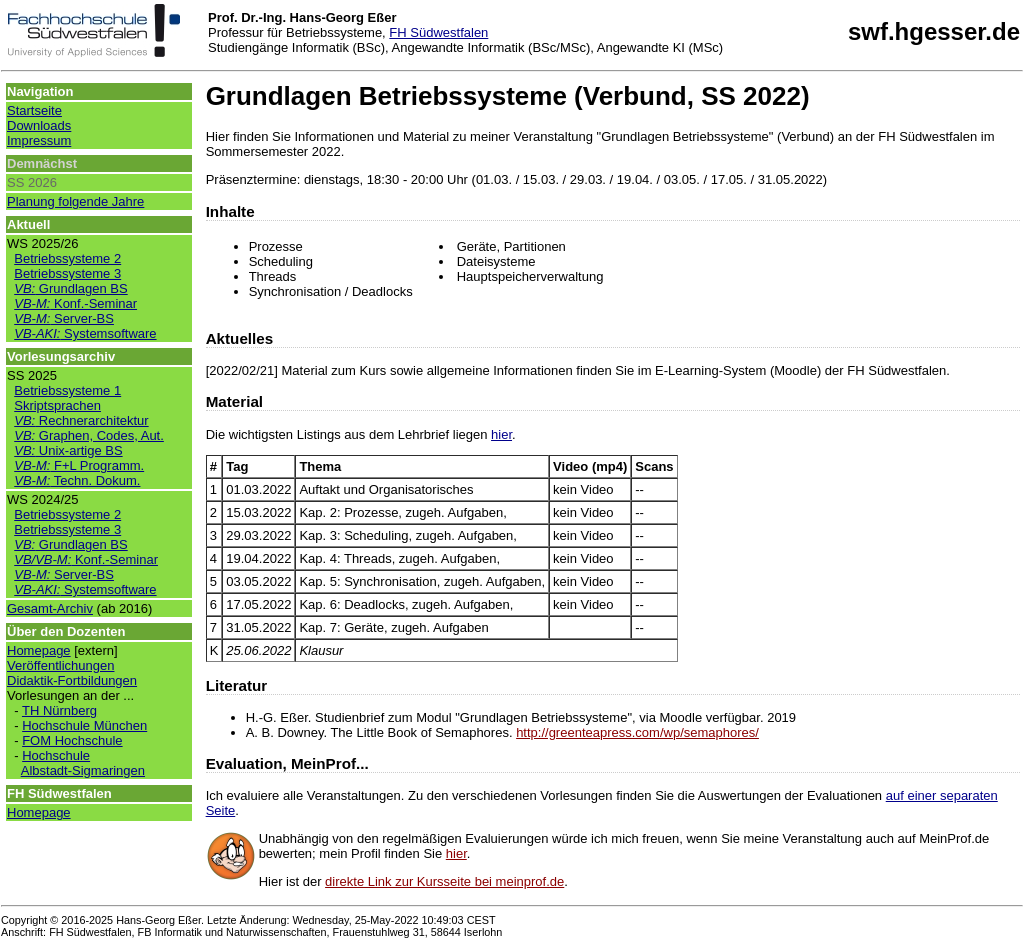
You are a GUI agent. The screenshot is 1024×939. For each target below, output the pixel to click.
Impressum (39, 140)
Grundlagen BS (70, 288)
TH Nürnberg (59, 710)
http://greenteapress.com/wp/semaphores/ (637, 732)
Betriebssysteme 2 (67, 258)
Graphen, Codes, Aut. (89, 435)
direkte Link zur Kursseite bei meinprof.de (444, 881)
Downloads (39, 125)
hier (501, 434)
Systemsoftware (85, 333)
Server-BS (64, 318)
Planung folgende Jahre (75, 201)
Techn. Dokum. (77, 480)
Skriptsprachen (57, 405)
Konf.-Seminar (75, 303)
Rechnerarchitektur (81, 420)
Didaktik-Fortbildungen (72, 680)
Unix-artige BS (68, 450)
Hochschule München (84, 725)
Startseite (34, 110)
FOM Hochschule (72, 740)
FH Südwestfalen (438, 32)
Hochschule (56, 755)
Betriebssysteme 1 (67, 390)
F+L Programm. (79, 465)
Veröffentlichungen (60, 665)
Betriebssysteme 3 (67, 273)
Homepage (39, 650)
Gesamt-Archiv (50, 608)
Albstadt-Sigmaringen (83, 770)
